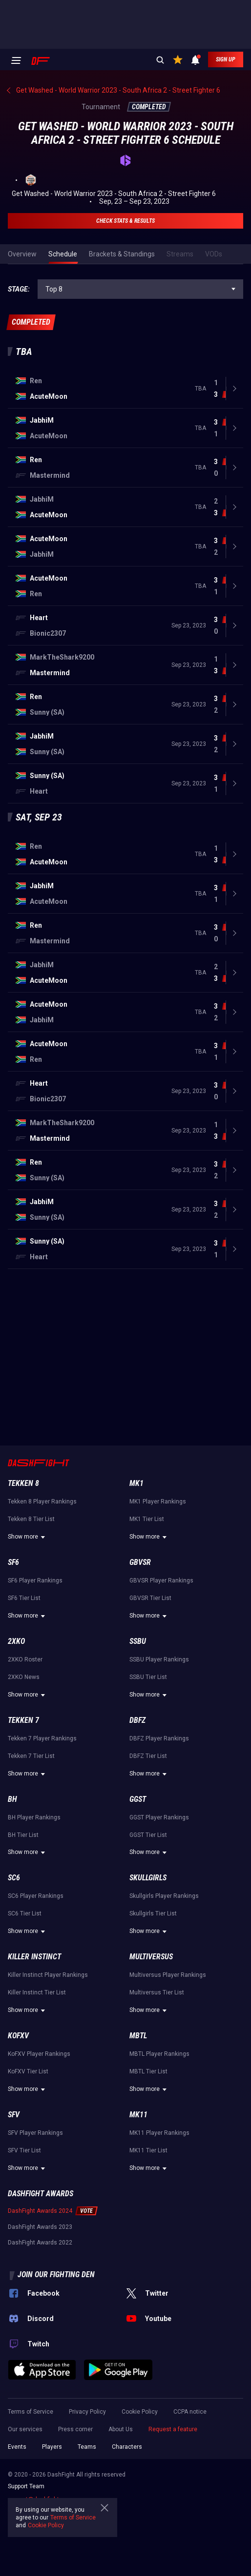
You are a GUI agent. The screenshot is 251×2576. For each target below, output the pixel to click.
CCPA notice (190, 2411)
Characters (127, 2446)
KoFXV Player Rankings (39, 2053)
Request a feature (172, 2429)
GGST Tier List (148, 1835)
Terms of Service (30, 2411)
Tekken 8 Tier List (31, 1519)
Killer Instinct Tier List (37, 1992)
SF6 (13, 1562)
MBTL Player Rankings (159, 2053)
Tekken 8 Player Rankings (42, 1501)
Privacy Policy (87, 2411)
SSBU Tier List (148, 1677)
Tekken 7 (23, 1720)
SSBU (137, 1641)
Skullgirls (148, 1877)
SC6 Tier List (25, 1913)
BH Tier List (23, 1835)
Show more (28, 1537)
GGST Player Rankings (159, 1817)
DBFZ (137, 1720)
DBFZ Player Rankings (159, 1738)
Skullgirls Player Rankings (164, 1896)
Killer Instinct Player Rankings (48, 1974)
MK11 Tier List (148, 2150)
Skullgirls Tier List (153, 1913)
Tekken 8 (23, 1483)
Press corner (75, 2429)
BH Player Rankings (34, 1817)
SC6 (14, 1877)
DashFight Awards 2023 (40, 2227)
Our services (25, 2429)
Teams (87, 2446)
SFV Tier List (24, 2150)
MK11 (138, 2114)
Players (52, 2446)
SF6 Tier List (24, 1598)
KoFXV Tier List (28, 2071)
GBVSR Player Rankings (161, 1580)
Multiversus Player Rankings (167, 1974)
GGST (137, 1799)
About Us (120, 2429)
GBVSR (140, 1562)
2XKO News (24, 1677)
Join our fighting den (56, 2274)
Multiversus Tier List (156, 1992)
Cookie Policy (140, 2411)
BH (12, 1799)
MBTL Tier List (148, 2071)
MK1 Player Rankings (157, 1501)
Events (17, 2446)
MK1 (136, 1483)
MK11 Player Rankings (159, 2132)
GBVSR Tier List (150, 1598)
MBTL (138, 2035)
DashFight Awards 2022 (40, 2242)
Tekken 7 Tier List (31, 1756)
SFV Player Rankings (35, 2132)
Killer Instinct (34, 1956)
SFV (14, 2114)
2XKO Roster (25, 1659)
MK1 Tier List (146, 1519)
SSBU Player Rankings (159, 1659)
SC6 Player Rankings (35, 1896)
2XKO (16, 1641)
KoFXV (18, 2035)
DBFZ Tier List (148, 1756)
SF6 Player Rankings (35, 1580)
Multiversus (151, 1956)
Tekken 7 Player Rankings (42, 1738)
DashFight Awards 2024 (40, 2210)
